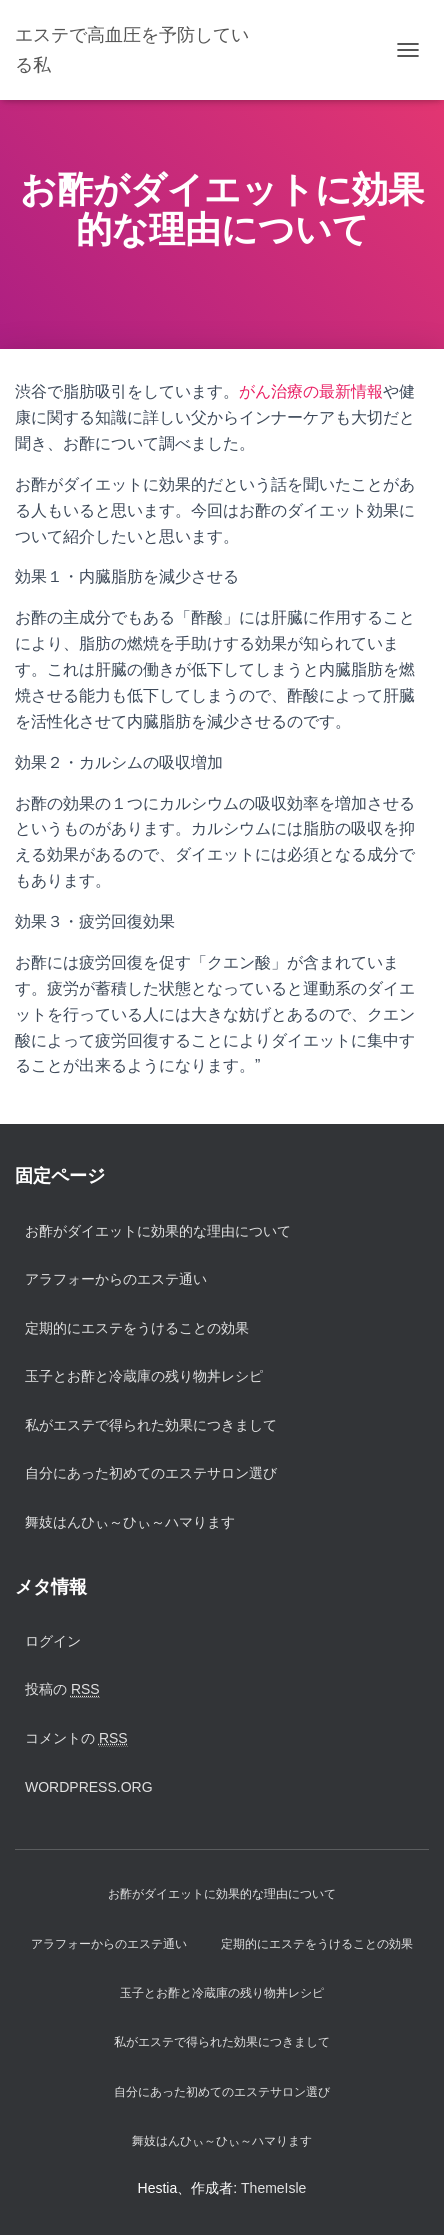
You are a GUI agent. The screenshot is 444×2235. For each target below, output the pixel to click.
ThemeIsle (273, 2188)
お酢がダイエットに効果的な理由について (158, 1231)
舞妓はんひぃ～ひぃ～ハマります (130, 1522)
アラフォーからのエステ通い (116, 1279)
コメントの (76, 1738)
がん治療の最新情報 (311, 391)
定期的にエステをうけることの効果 (137, 1328)
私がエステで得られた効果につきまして (151, 1425)
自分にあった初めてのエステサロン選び (151, 1473)
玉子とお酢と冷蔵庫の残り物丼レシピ (144, 1376)
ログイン (53, 1641)
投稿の (62, 1689)
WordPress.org (89, 1787)
